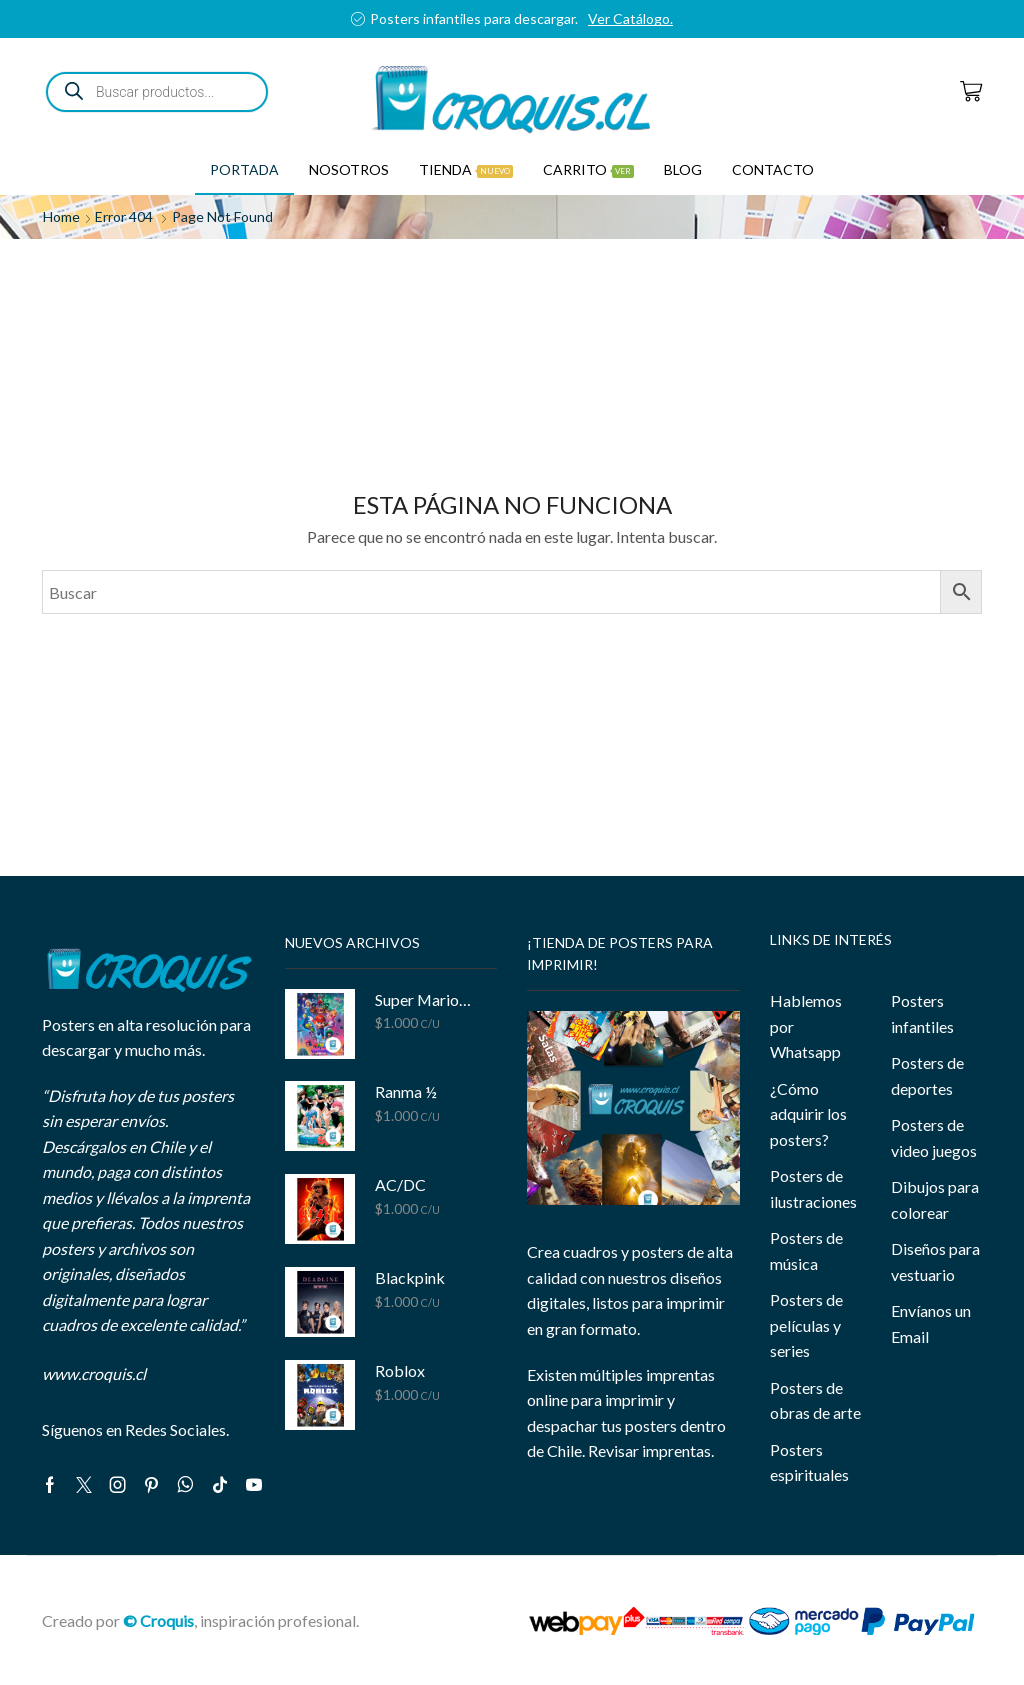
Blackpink (410, 1277)
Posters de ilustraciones (813, 1188)
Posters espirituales (809, 1462)
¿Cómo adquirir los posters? (808, 1114)
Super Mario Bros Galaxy (424, 999)
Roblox (400, 1370)
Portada (244, 169)
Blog (683, 169)
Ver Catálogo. (630, 18)
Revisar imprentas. (651, 1450)
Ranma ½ (406, 1091)
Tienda (466, 169)
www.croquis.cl (94, 1373)
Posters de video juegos (934, 1137)
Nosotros (349, 169)
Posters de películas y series (806, 1325)
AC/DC (400, 1184)
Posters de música (806, 1250)
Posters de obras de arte (815, 1400)
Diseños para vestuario (935, 1261)
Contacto (773, 169)
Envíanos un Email (931, 1323)
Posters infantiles (922, 1013)
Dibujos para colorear (935, 1199)
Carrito (588, 169)
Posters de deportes (927, 1075)
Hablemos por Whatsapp (806, 1026)
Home (61, 216)
